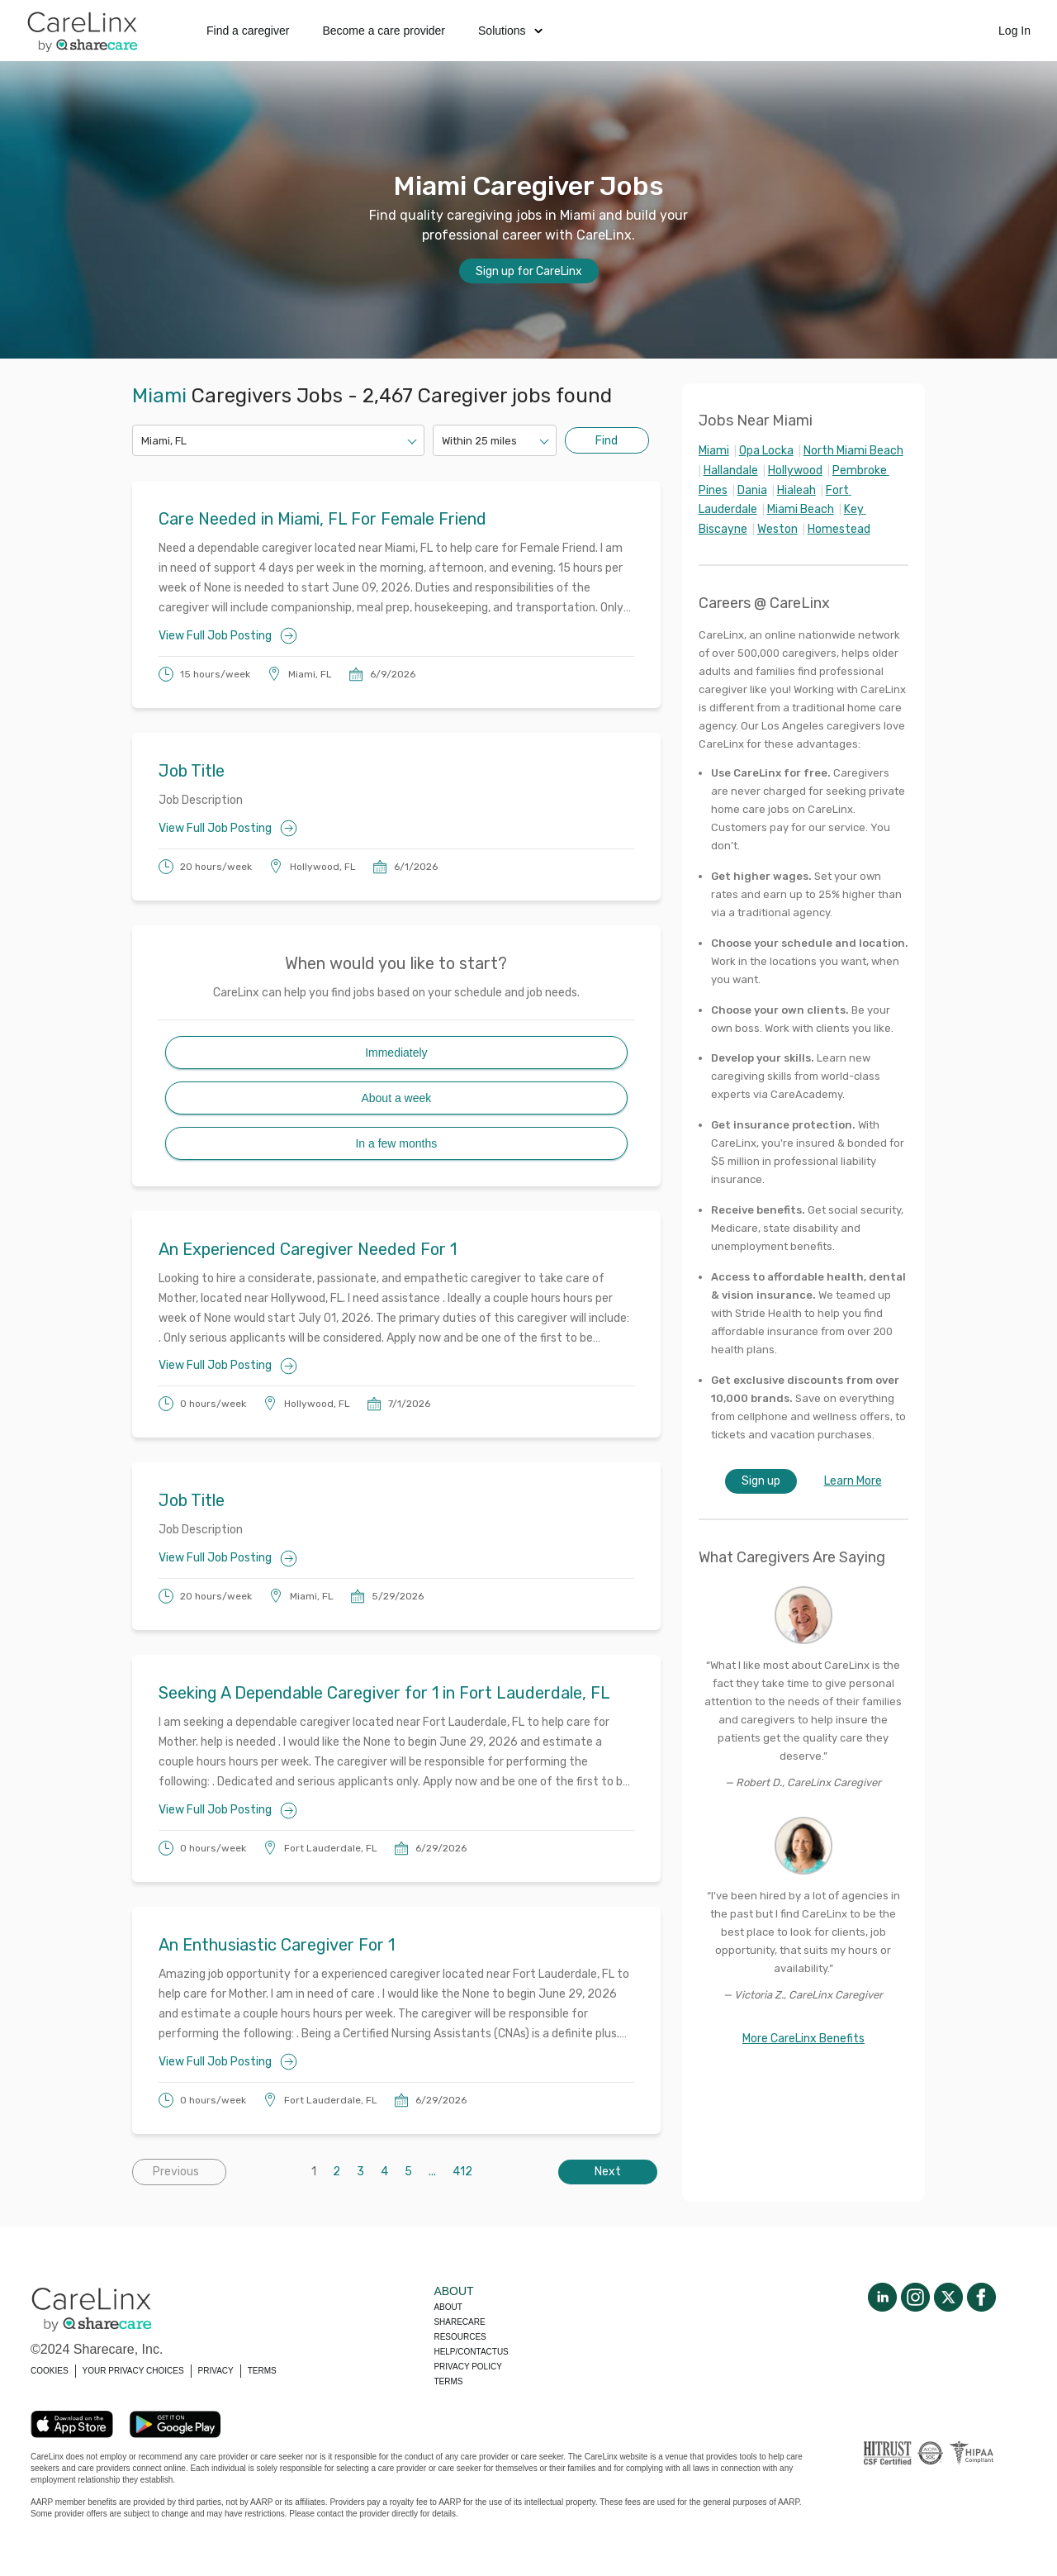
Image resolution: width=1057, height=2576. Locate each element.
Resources (460, 2336)
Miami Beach (800, 509)
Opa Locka (766, 451)
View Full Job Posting (228, 635)
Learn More (853, 1481)
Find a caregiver (247, 30)
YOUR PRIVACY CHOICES (133, 2370)
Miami (714, 451)
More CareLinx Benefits (803, 2039)
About (448, 2307)
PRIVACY (216, 2370)
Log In (1014, 30)
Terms (448, 2381)
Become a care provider (383, 30)
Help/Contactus (471, 2351)
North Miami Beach (853, 451)
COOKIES (50, 2370)
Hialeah (796, 490)
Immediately (396, 1052)
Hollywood (795, 470)
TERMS (262, 2370)
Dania (752, 490)
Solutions (510, 30)
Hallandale (731, 470)
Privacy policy (467, 2366)
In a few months (396, 1143)
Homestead (839, 529)
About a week (396, 1098)
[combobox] (142, 441)
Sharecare (459, 2321)
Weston (777, 529)
